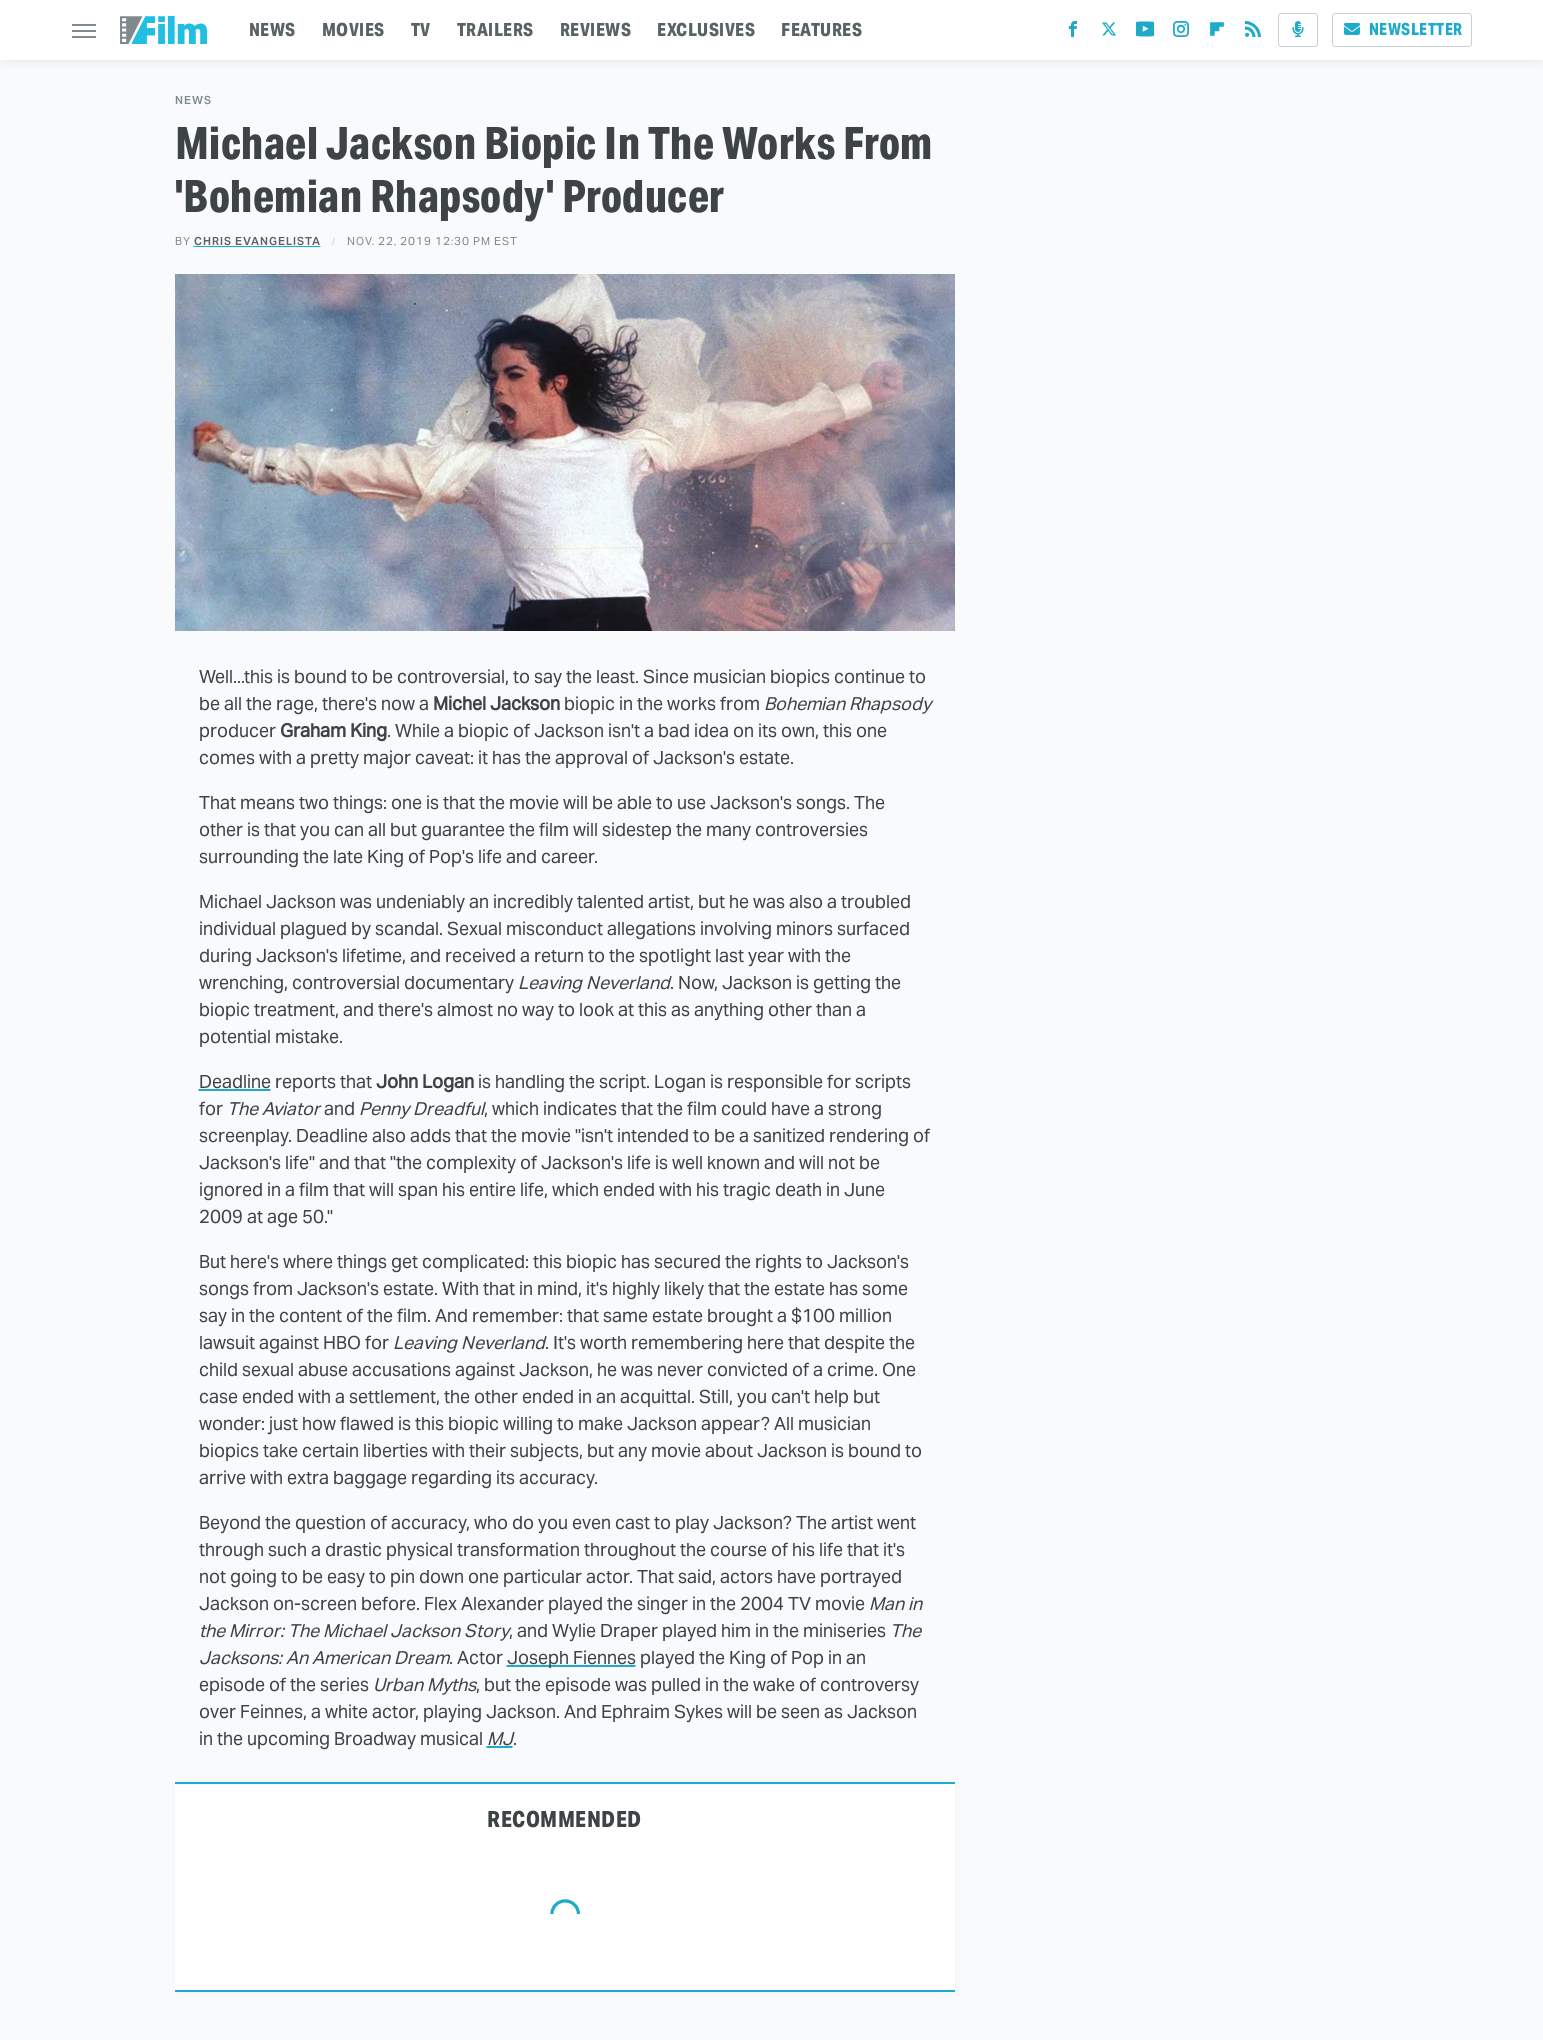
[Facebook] (1073, 33)
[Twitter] (1109, 33)
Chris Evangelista (257, 241)
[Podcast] (1298, 30)
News (193, 100)
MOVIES (353, 29)
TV (421, 29)
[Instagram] (1181, 33)
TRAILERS (495, 29)
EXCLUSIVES (706, 29)
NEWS (272, 29)
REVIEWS (596, 29)
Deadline (235, 1081)
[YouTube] (1145, 33)
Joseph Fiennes (571, 1657)
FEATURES (821, 29)
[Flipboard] (1217, 33)
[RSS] (1253, 33)
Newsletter (1402, 29)
